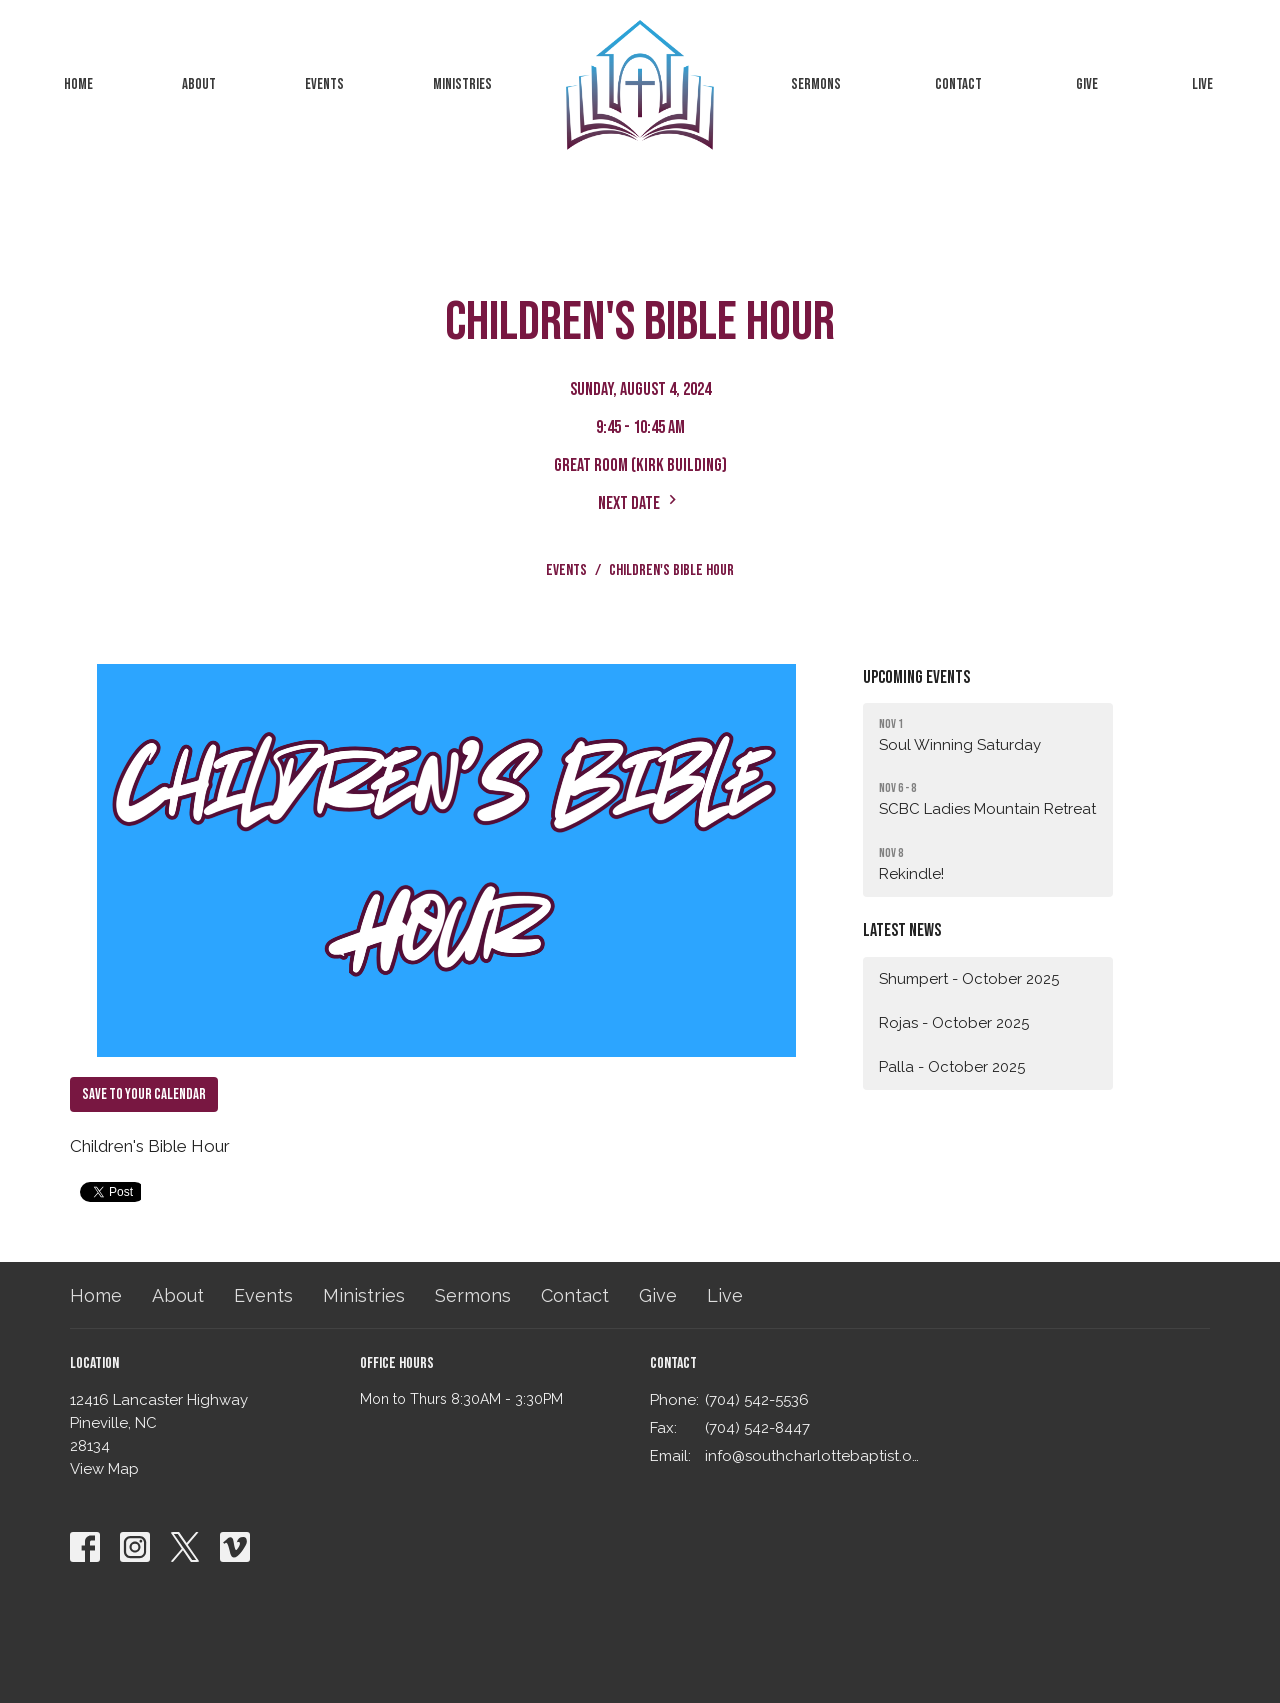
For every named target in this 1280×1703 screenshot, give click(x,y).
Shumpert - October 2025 (969, 979)
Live (1202, 84)
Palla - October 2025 (952, 1067)
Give (1087, 84)
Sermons (816, 84)
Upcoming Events (916, 677)
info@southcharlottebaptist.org (812, 1456)
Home (78, 84)
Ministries (462, 84)
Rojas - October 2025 (954, 1023)
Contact (958, 84)
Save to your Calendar (144, 1094)
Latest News (902, 930)
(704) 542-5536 (757, 1400)
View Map (104, 1469)
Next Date (640, 502)
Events (324, 84)
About (199, 84)
